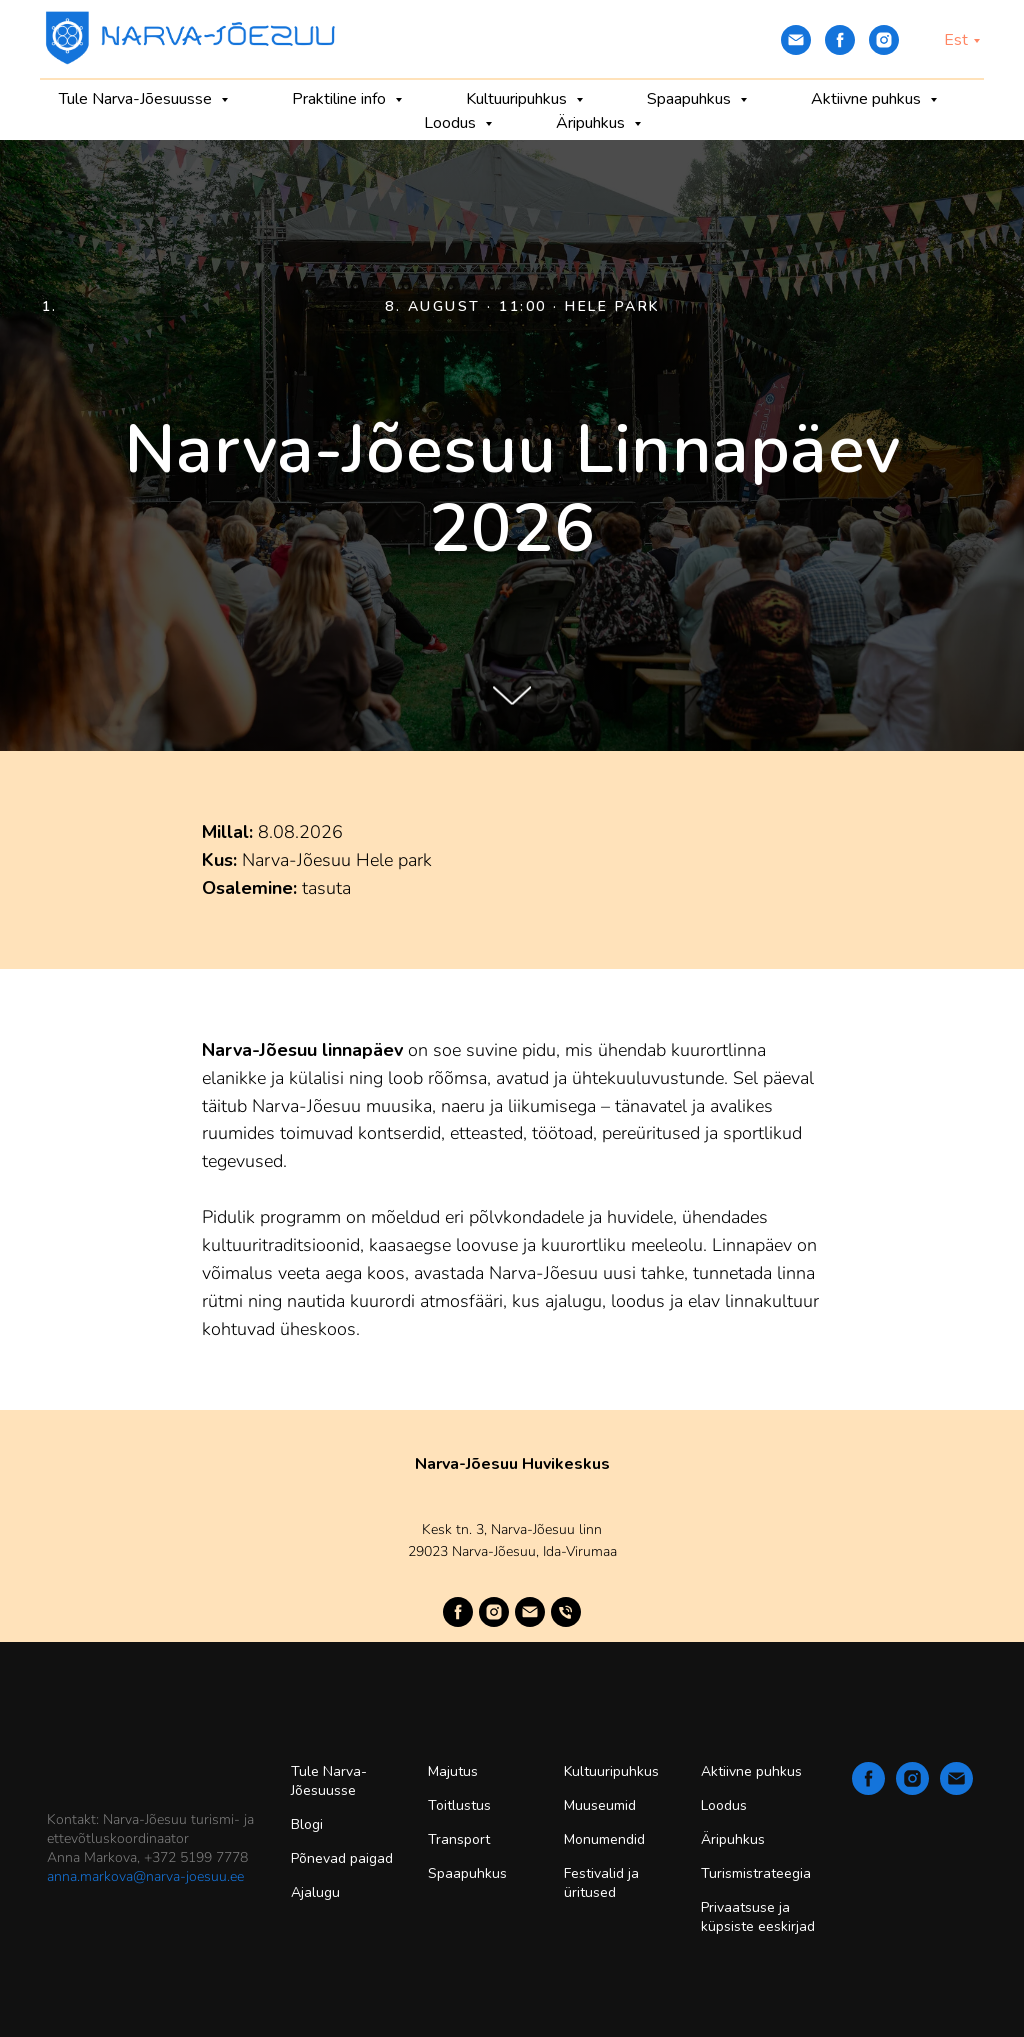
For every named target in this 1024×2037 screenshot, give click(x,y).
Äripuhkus (592, 123)
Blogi (307, 1824)
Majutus (453, 1771)
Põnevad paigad (342, 1858)
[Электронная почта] (796, 40)
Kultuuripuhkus (518, 99)
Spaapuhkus (691, 99)
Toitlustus (459, 1805)
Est (956, 40)
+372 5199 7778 (196, 1857)
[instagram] (884, 40)
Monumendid (604, 1839)
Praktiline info (341, 99)
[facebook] (840, 40)
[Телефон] (566, 1612)
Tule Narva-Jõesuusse (137, 99)
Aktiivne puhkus (868, 99)
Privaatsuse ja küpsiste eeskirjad (758, 1917)
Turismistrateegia (756, 1873)
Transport (459, 1839)
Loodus (452, 123)
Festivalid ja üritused (601, 1883)
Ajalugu (315, 1892)
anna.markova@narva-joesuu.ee (145, 1876)
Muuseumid (600, 1805)
